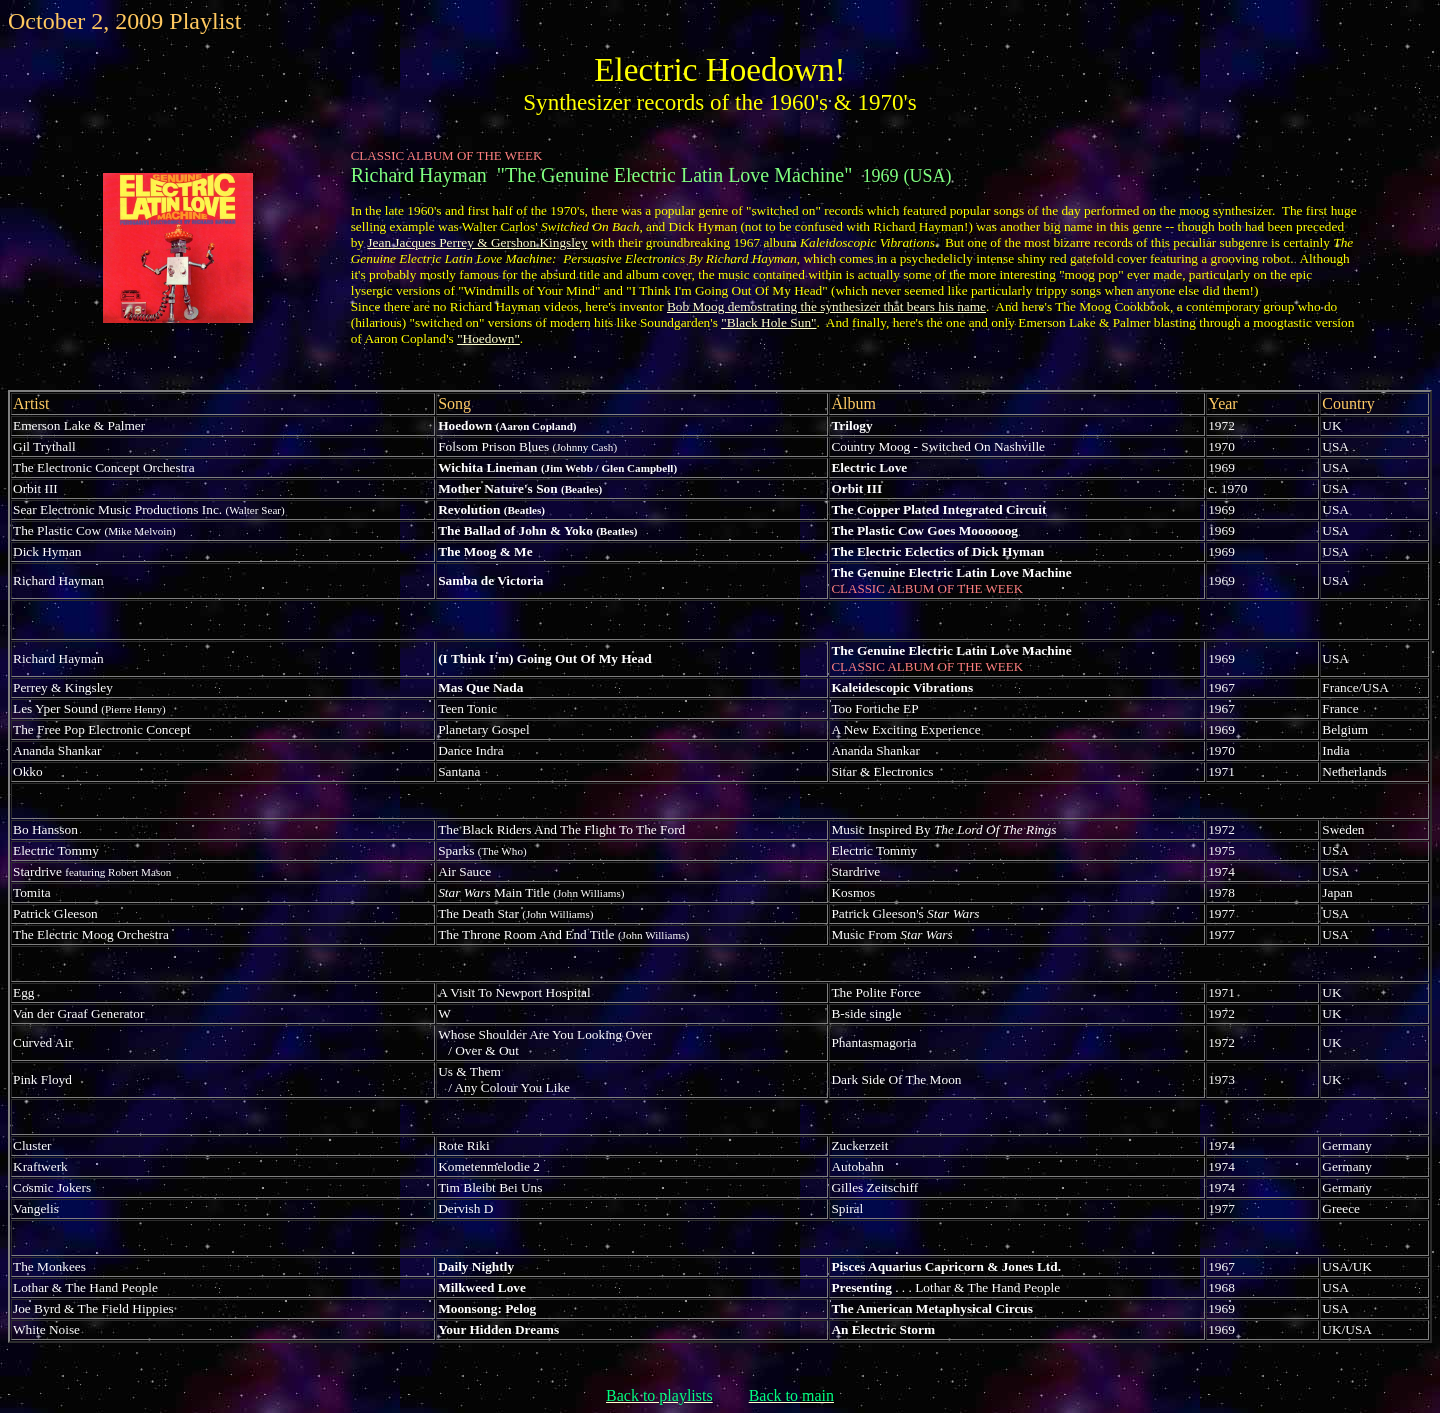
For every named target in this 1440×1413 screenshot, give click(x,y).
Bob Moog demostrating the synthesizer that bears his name (826, 306)
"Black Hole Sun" (768, 322)
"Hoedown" (488, 338)
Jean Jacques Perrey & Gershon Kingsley (477, 242)
